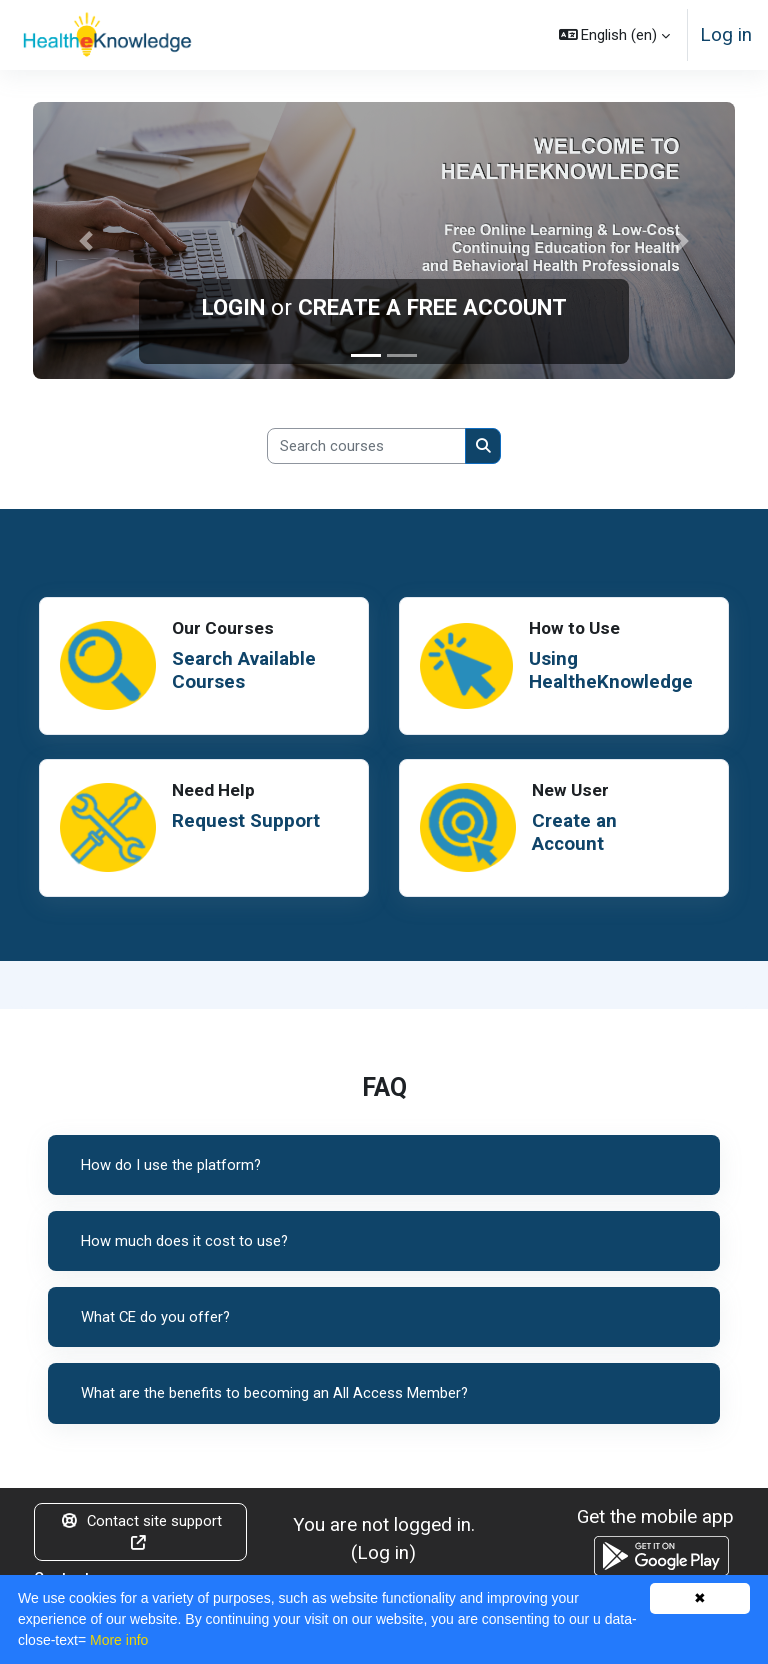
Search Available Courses (248, 670)
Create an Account (576, 832)
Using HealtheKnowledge (607, 670)
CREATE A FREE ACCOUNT (432, 307)
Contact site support (141, 1531)
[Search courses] (366, 446)
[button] (615, 35)
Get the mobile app (655, 1516)
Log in (726, 34)
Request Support (249, 820)
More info (119, 1640)
